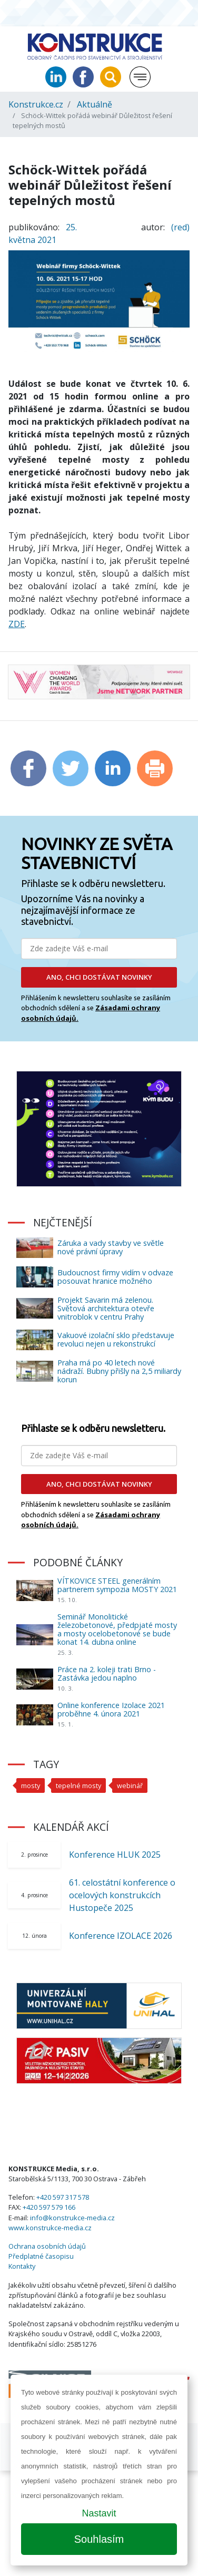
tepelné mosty (78, 1785)
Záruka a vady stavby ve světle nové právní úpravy (110, 1247)
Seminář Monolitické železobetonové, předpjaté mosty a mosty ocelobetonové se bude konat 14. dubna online (117, 1629)
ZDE (16, 624)
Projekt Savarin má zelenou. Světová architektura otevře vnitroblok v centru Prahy (105, 1308)
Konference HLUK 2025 (115, 1854)
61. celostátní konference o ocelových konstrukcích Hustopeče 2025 (122, 1895)
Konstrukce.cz (35, 104)
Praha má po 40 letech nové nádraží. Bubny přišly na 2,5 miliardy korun (119, 1371)
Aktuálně (94, 104)
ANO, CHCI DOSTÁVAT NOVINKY (99, 977)
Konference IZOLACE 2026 (120, 1935)
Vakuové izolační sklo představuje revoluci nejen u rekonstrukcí (115, 1339)
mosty (30, 1785)
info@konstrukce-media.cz (72, 2217)
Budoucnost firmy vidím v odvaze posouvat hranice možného (115, 1276)
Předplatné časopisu (41, 2256)
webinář (130, 1785)
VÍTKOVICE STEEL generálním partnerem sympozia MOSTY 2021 (117, 1585)
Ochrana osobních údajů (47, 2246)
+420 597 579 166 (49, 2207)
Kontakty (21, 2266)
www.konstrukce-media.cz (50, 2227)
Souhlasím (99, 2539)
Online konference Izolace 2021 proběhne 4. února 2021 (111, 1709)
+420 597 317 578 (62, 2197)
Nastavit (99, 2513)
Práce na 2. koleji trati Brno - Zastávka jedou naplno (106, 1673)
